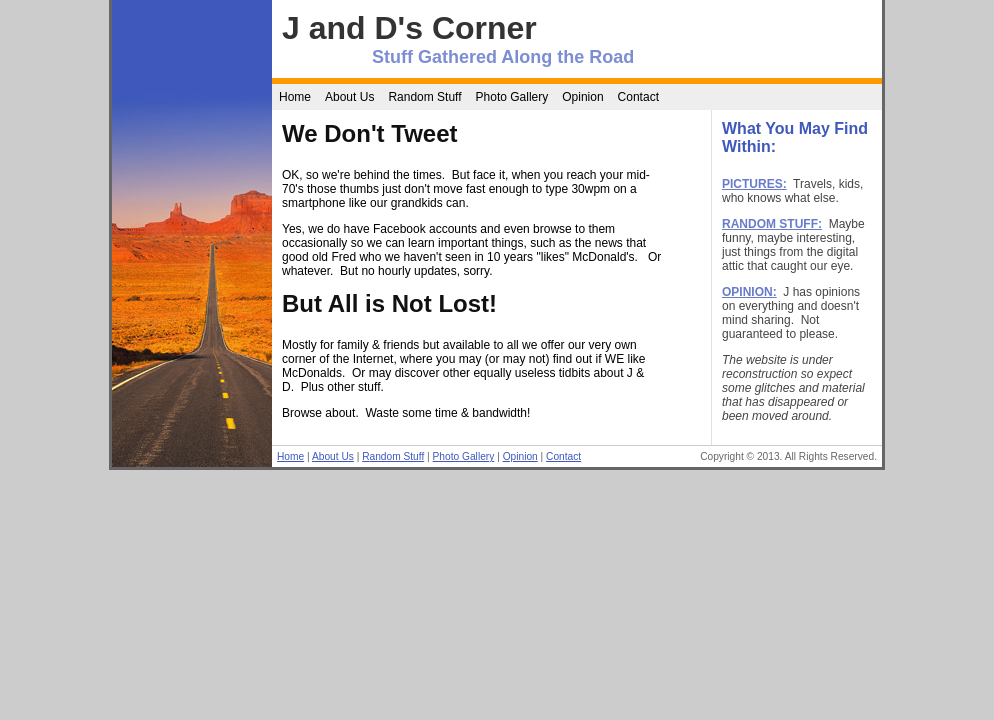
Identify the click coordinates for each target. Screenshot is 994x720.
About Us (349, 97)
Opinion (582, 97)
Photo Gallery (512, 97)
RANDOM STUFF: (772, 224)
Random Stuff (424, 97)
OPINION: (749, 292)
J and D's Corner (409, 28)
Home (295, 97)
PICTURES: (754, 184)
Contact (638, 97)
